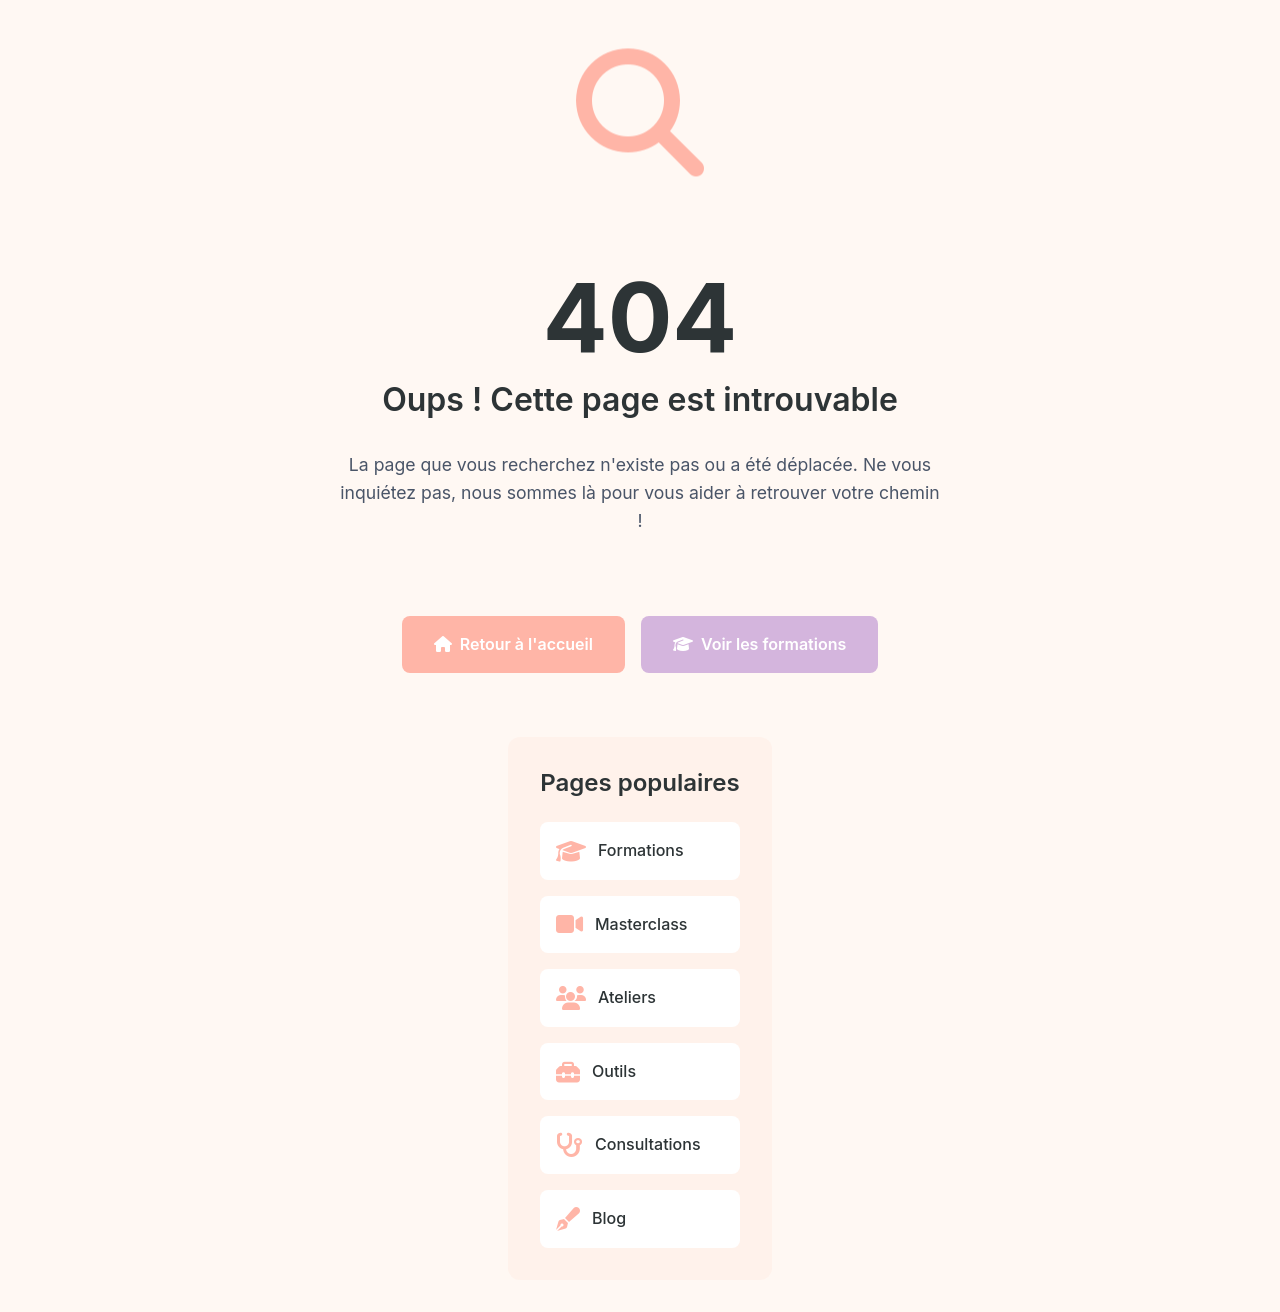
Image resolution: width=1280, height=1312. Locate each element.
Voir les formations (759, 644)
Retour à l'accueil (513, 644)
